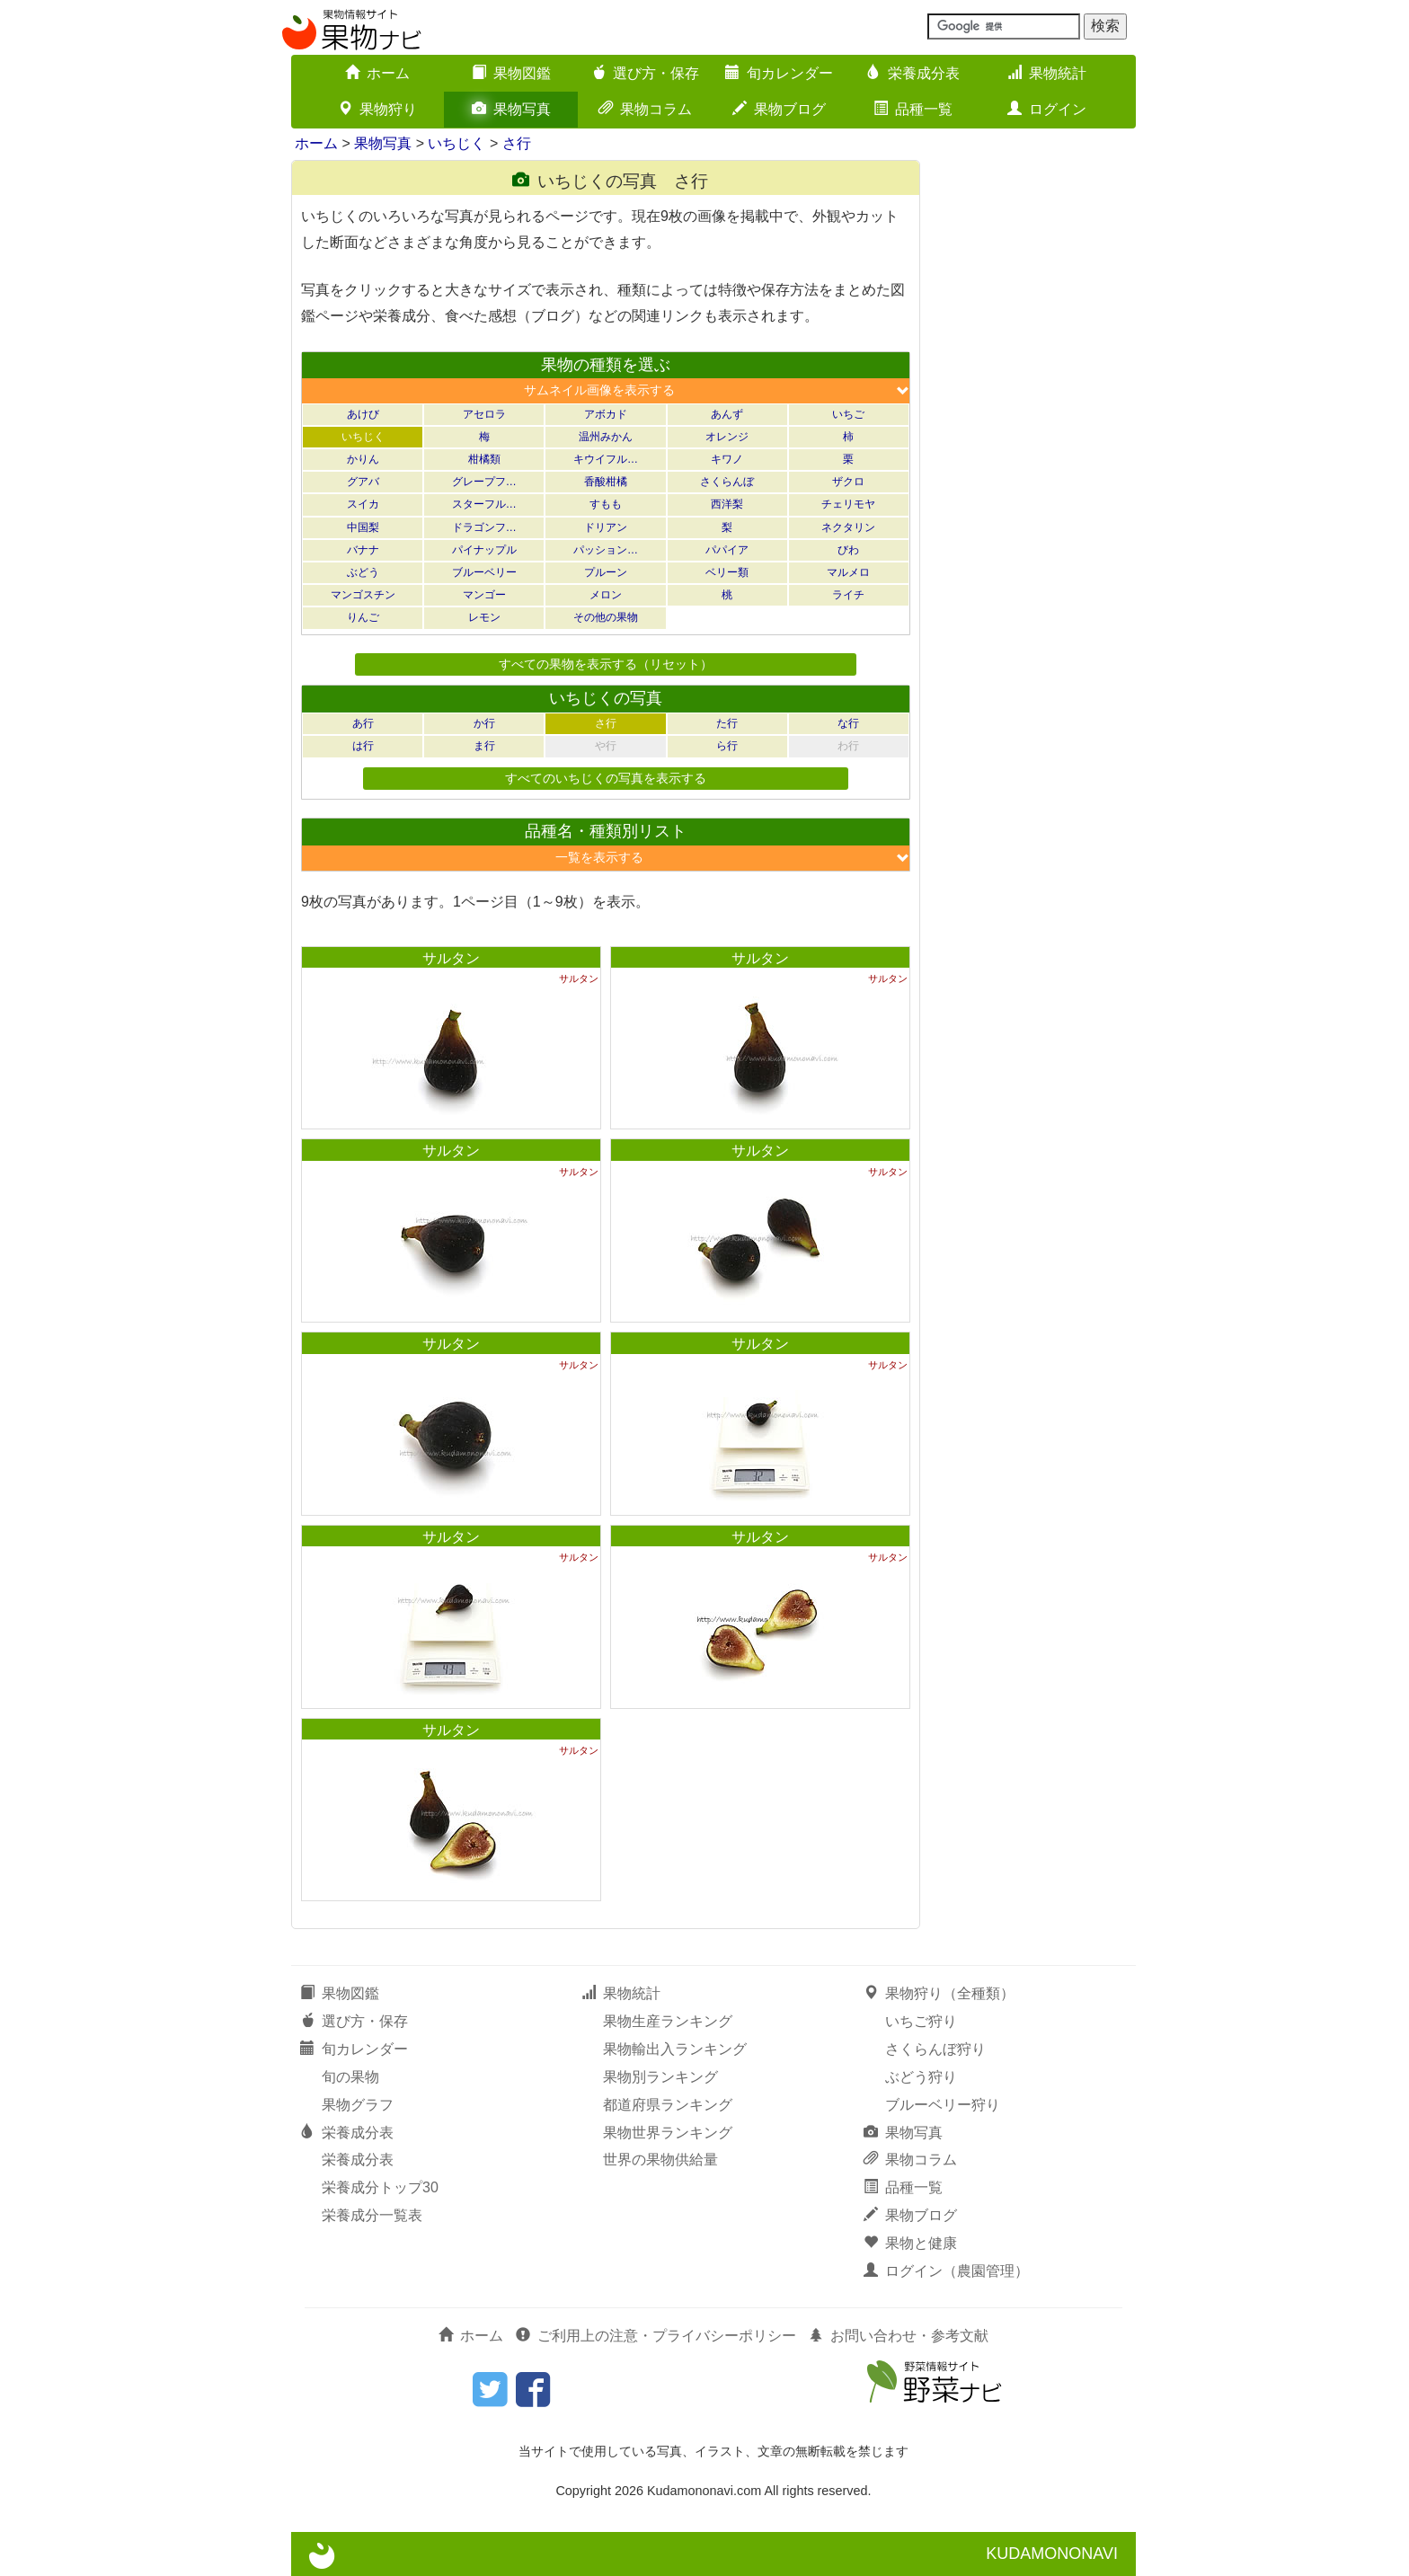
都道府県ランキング (667, 2104)
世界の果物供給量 (660, 2159)
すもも (605, 504)
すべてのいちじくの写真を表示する (605, 778)
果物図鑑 (511, 73)
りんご (363, 617)
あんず (727, 414)
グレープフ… (484, 481)
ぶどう (363, 572)
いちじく (456, 143)
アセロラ (484, 414)
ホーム (377, 73)
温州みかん (606, 436)
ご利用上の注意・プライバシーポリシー (656, 2335)
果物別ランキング (660, 2077)
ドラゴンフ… (484, 527)
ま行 (484, 745)
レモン (484, 617)
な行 (848, 723)
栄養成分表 (913, 73)
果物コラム (645, 109)
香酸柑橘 (605, 481)
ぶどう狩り (921, 2077)
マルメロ (848, 572)
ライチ (848, 595)
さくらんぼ (727, 481)
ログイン (1046, 109)
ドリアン (605, 527)
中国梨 (363, 527)
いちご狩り (921, 2021)
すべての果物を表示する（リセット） (606, 664)
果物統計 (1046, 73)
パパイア (727, 550)
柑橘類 (484, 459)
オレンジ (727, 436)
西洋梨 (727, 504)
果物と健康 (910, 2243)
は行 (363, 745)
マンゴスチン (363, 595)
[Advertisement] (1037, 429)
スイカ (363, 504)
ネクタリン (848, 527)
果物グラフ (358, 2104)
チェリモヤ (848, 504)
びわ (848, 550)
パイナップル (484, 550)
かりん (363, 459)
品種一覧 (913, 109)
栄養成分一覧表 (372, 2215)
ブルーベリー (484, 572)
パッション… (605, 550)
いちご (848, 414)
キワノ (727, 459)
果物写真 (511, 109)
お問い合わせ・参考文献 (898, 2335)
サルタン (451, 958)
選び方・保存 (645, 73)
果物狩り (377, 109)
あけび (363, 414)
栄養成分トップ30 (380, 2187)
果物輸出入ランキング (675, 2049)
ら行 (727, 745)
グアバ (363, 481)
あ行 (363, 723)
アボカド (605, 414)
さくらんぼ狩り (935, 2049)
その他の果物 (605, 617)
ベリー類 (727, 572)
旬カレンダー (779, 73)
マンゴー (484, 595)
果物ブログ (779, 109)
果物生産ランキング (667, 2021)
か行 (484, 723)
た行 (727, 723)
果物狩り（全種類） (939, 1993)
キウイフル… (605, 459)
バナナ (363, 550)
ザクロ (848, 481)
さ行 (516, 143)
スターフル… (484, 504)
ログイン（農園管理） (946, 2271)
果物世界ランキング (667, 2132)
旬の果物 (350, 2077)
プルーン (605, 572)
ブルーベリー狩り (942, 2104)
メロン (605, 595)
